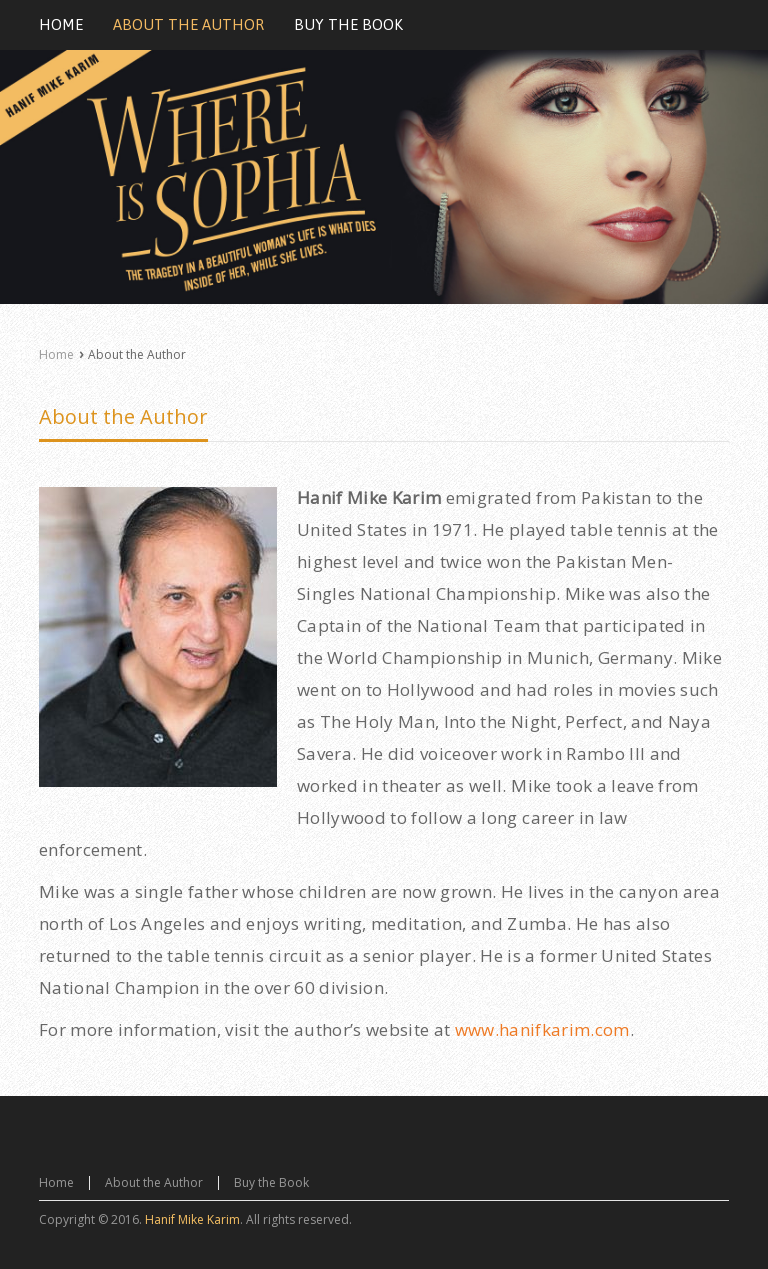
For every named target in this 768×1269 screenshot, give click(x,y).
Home (56, 354)
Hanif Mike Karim (192, 1219)
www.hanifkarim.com (542, 1029)
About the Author (123, 416)
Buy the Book (271, 1182)
